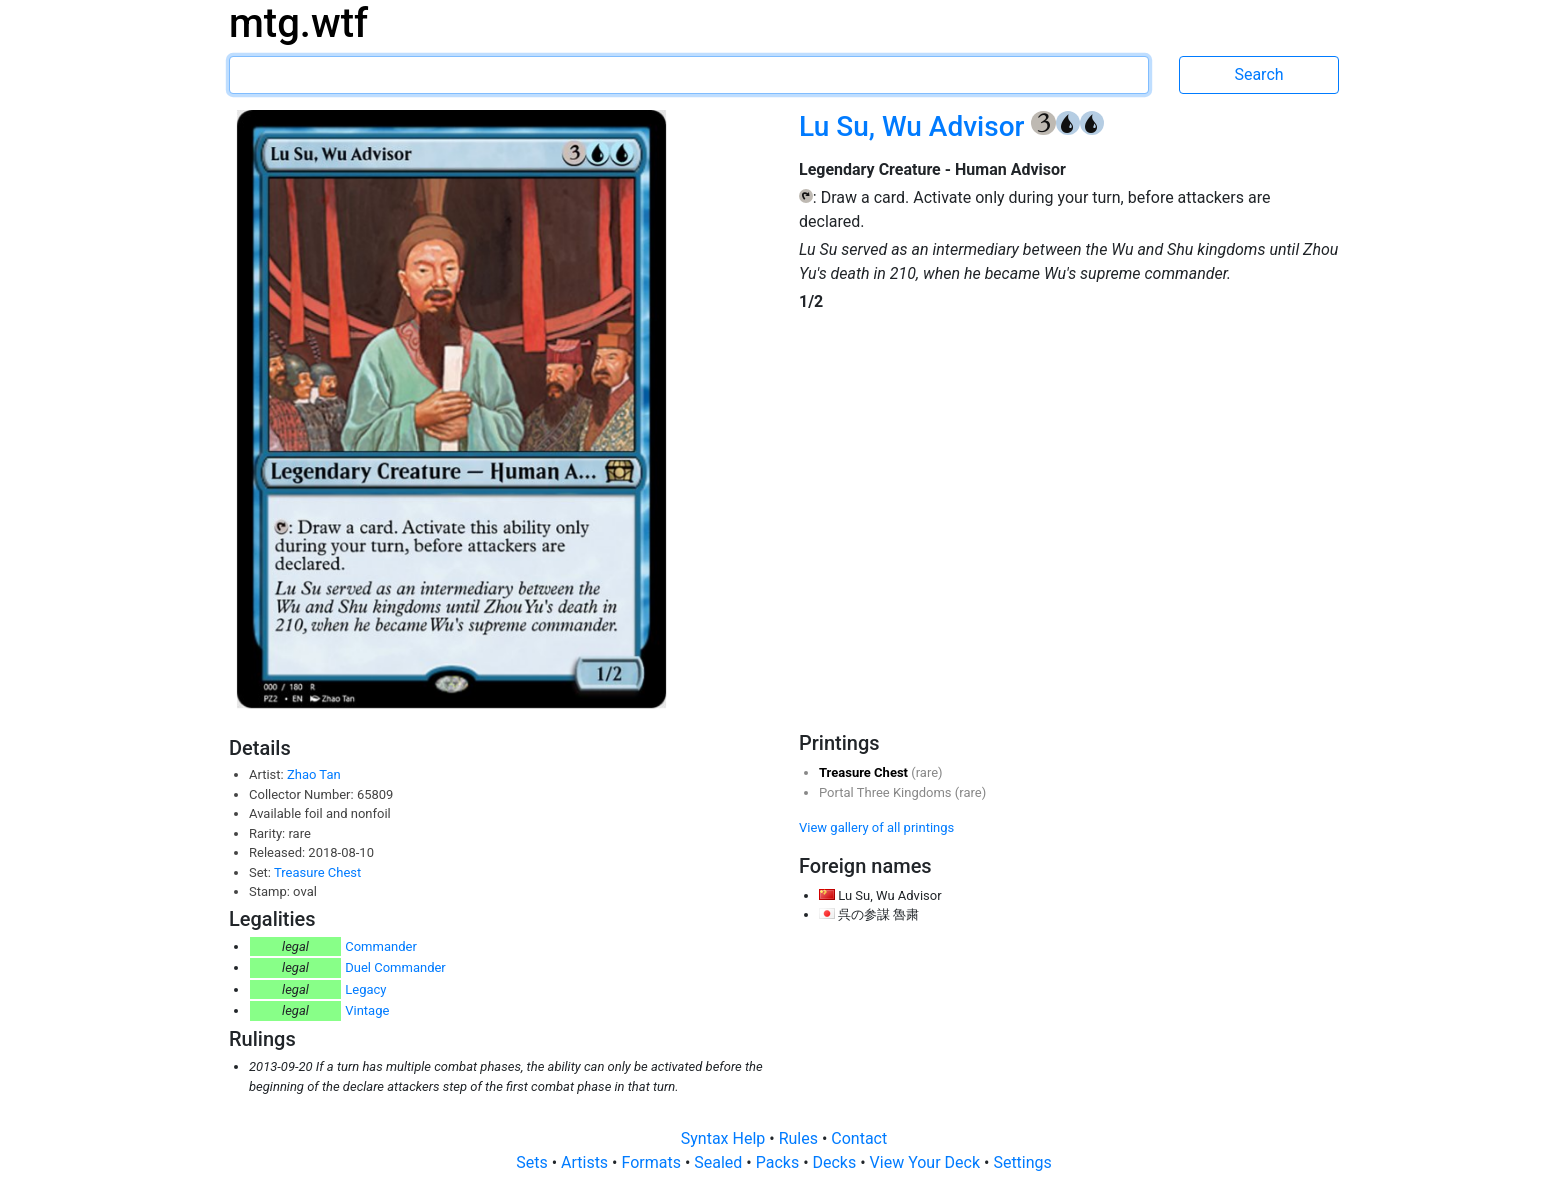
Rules (800, 1138)
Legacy (365, 989)
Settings (1022, 1162)
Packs (779, 1162)
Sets (533, 1162)
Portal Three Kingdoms (887, 792)
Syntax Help (725, 1138)
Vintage (367, 1010)
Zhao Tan (314, 774)
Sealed (720, 1162)
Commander (381, 946)
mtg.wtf (298, 23)
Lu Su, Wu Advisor (915, 126)
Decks (837, 1162)
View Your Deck (927, 1162)
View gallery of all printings (876, 827)
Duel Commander (395, 967)
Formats (652, 1162)
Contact (859, 1138)
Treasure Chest (317, 872)
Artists (586, 1162)
